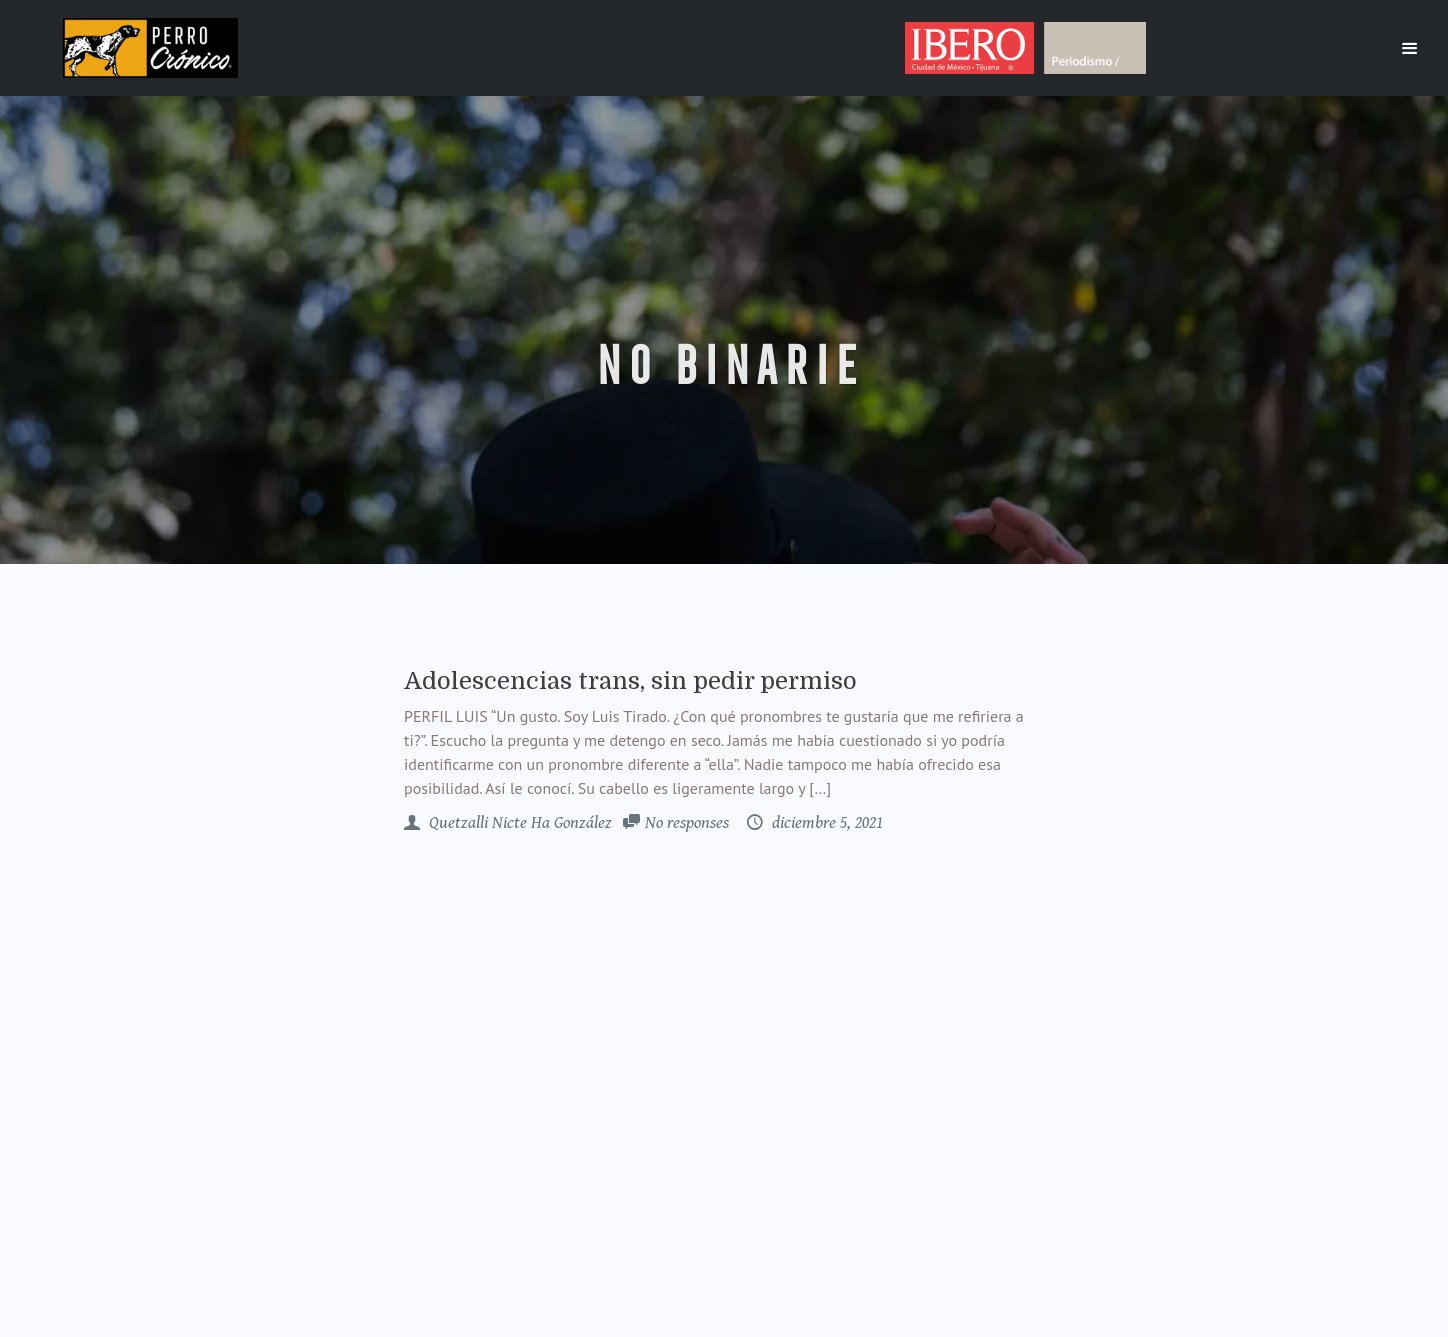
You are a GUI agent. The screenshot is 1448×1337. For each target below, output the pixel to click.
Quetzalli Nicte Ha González (518, 823)
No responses (687, 823)
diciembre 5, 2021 (825, 823)
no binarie (724, 365)
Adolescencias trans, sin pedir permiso (630, 681)
